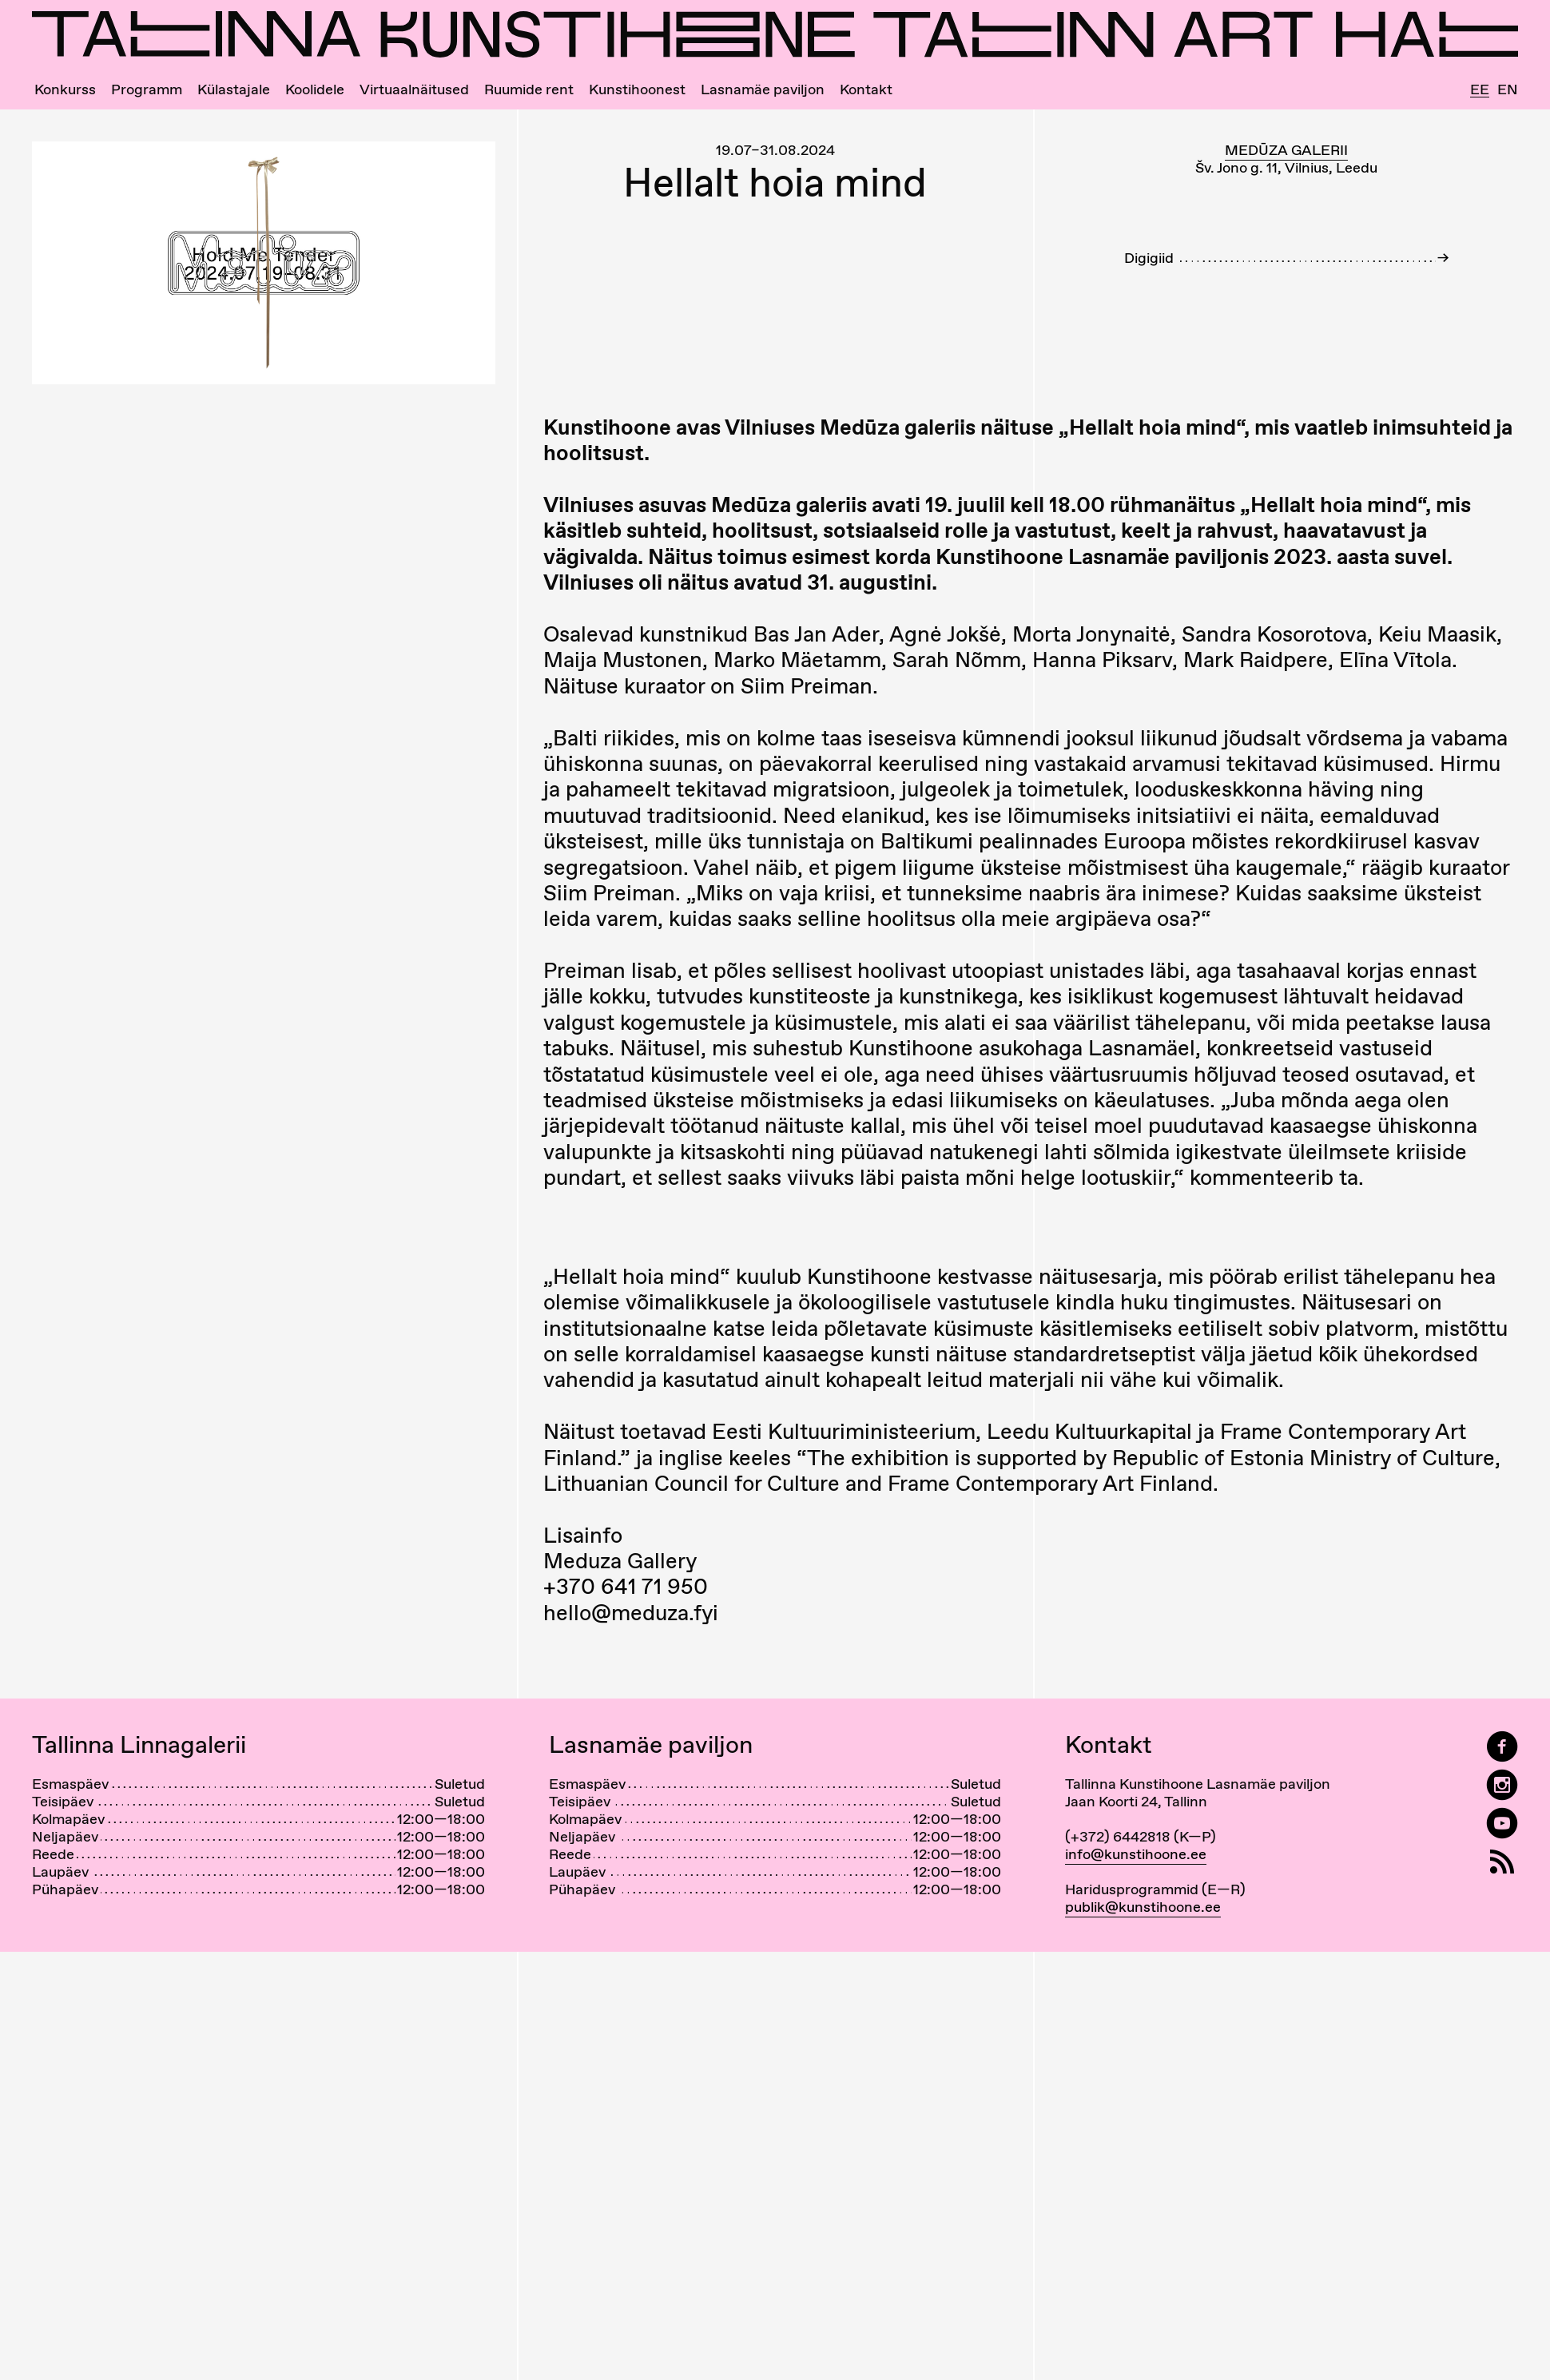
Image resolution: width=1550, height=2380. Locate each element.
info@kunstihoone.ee (1135, 1854)
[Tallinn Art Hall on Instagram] (1502, 1785)
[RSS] (1502, 1862)
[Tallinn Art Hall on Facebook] (1502, 1746)
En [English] (1507, 89)
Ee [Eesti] (1479, 89)
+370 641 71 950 (625, 1586)
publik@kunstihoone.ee (1143, 1907)
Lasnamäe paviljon (763, 89)
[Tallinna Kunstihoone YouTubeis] (1502, 1823)
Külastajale (233, 89)
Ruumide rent (529, 89)
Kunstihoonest (637, 89)
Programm (146, 89)
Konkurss (65, 89)
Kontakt (866, 89)
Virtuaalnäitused (414, 89)
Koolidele (314, 89)
